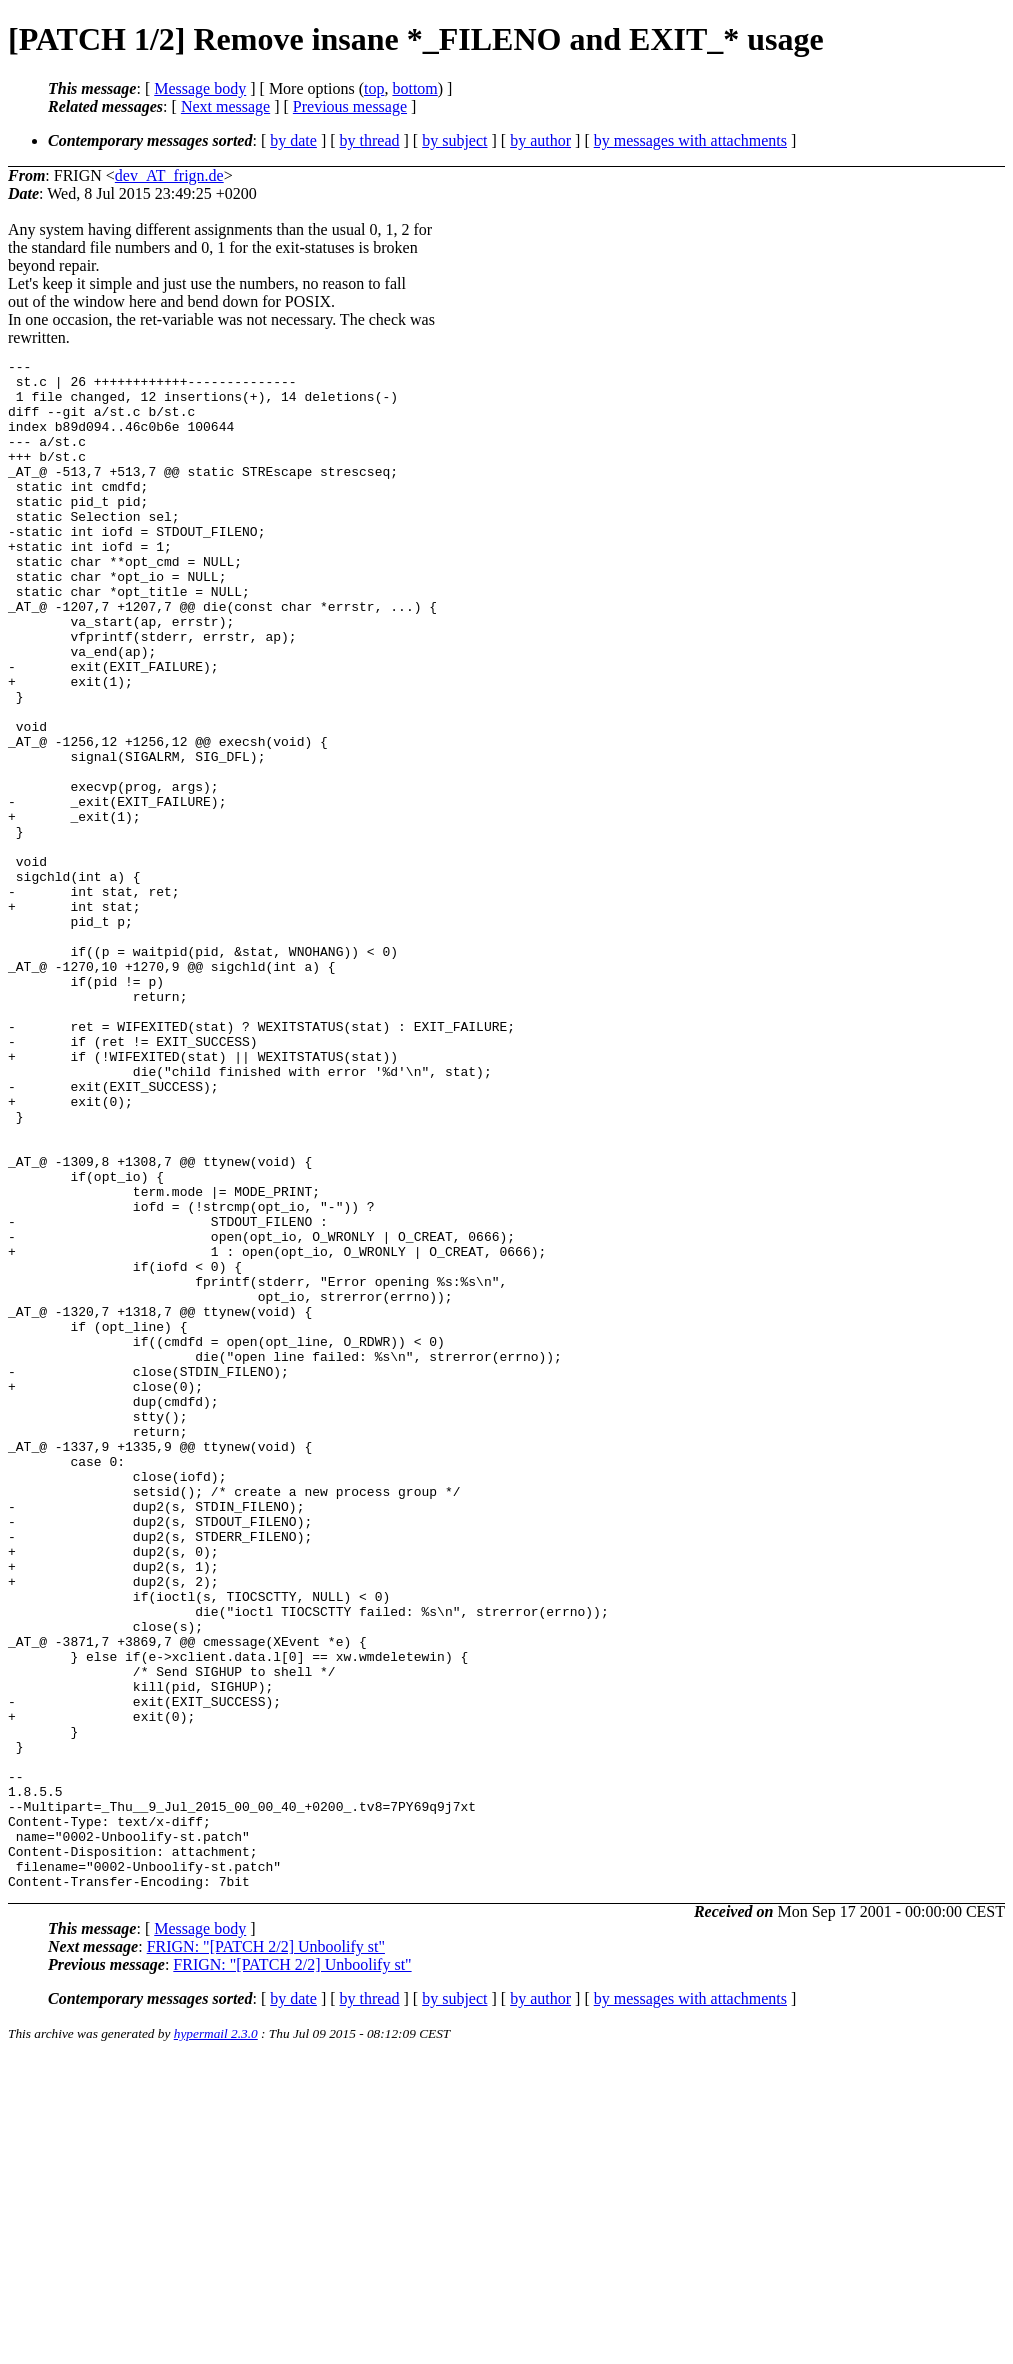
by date (293, 140)
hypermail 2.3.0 (216, 2339)
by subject (454, 140)
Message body (200, 88)
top (374, 88)
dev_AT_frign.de (169, 175)
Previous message (350, 106)
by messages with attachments (690, 140)
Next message (225, 106)
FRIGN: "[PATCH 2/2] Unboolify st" (266, 2252)
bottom (414, 88)
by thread (370, 140)
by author (540, 140)
